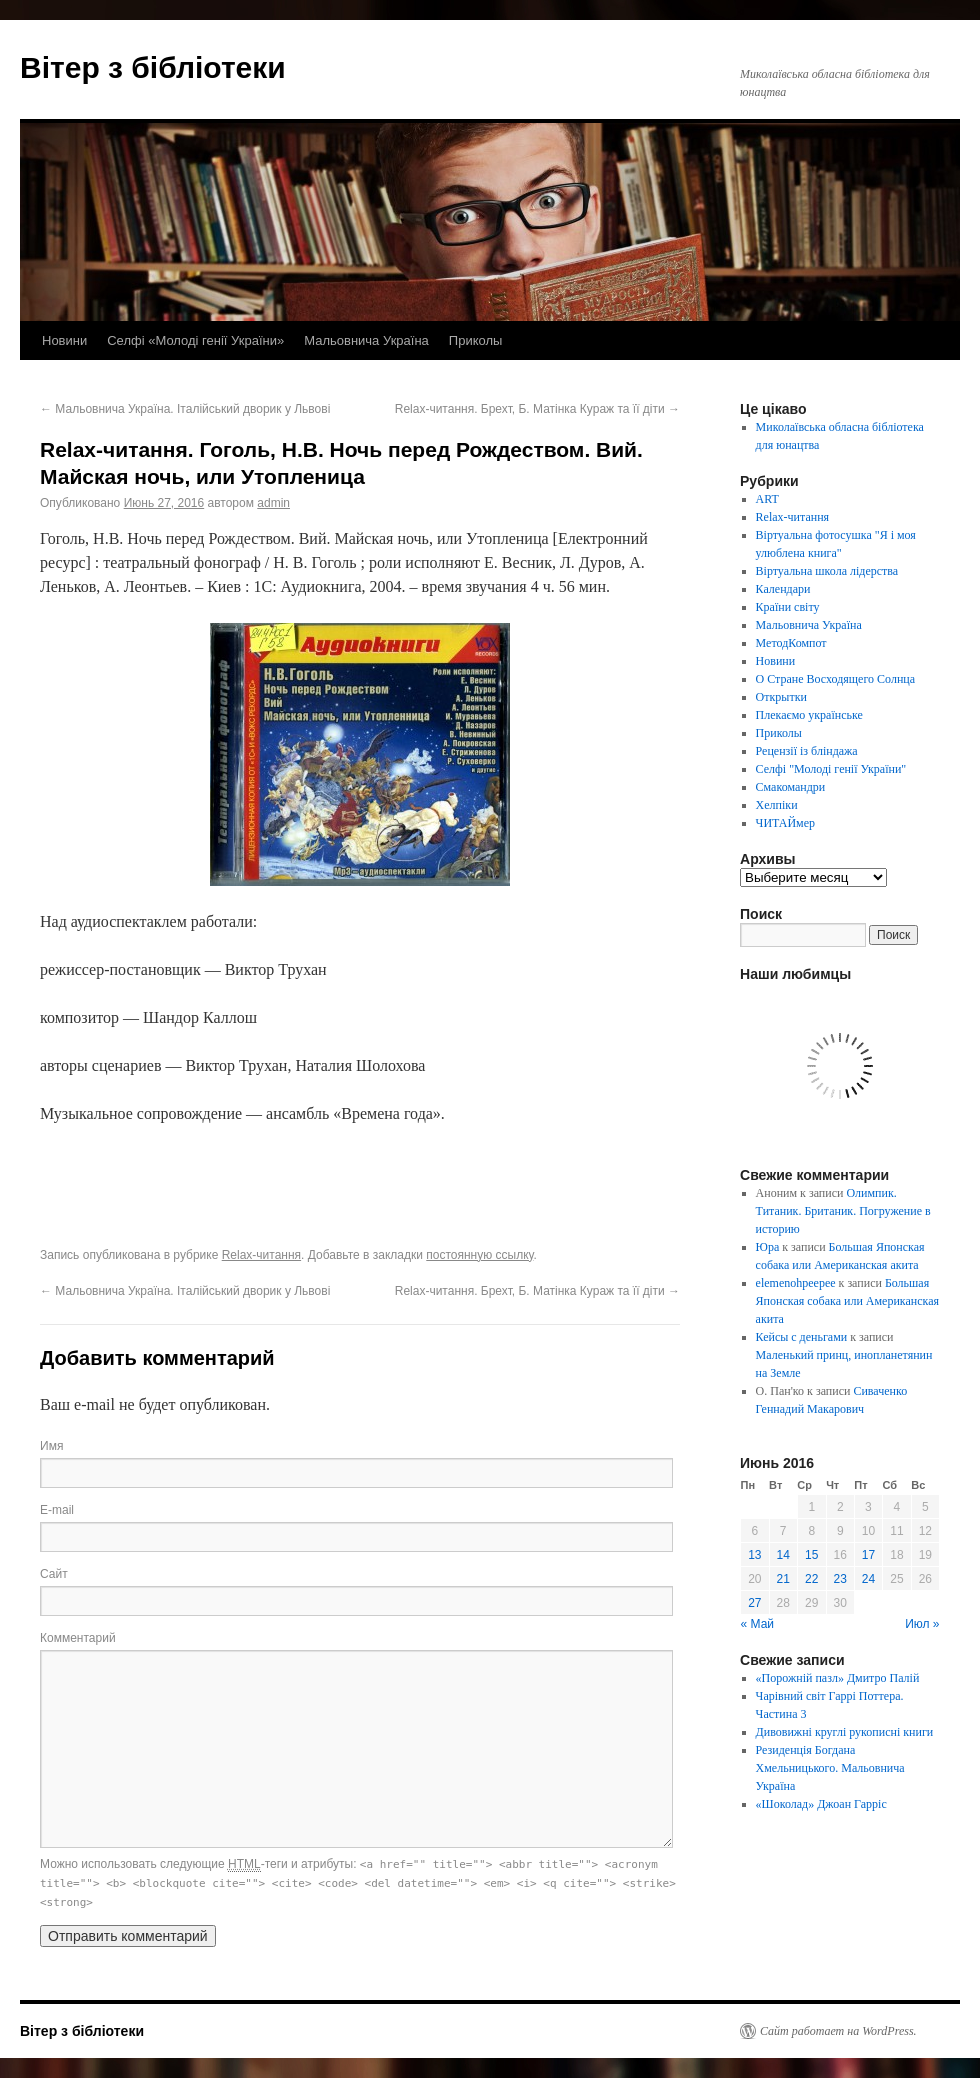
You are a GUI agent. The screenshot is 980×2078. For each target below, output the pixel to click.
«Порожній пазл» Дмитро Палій (838, 1678)
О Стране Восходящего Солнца (835, 679)
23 (840, 1579)
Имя (51, 1446)
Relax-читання (261, 1255)
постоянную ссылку (479, 1255)
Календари (783, 589)
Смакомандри (791, 787)
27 (754, 1603)
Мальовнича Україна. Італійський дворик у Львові (185, 409)
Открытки (781, 697)
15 (811, 1555)
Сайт (54, 1574)
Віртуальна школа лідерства (827, 571)
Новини (64, 340)
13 (754, 1555)
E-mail (57, 1510)
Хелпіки (777, 805)
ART (767, 499)
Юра (768, 1247)
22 (811, 1579)
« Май (758, 1624)
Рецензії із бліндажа (807, 751)
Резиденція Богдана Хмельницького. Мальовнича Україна (830, 1768)
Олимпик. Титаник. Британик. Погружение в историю (843, 1211)
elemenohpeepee (796, 1283)
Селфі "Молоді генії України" (831, 769)
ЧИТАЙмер (785, 823)
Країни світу (788, 607)
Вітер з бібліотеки (153, 67)
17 (868, 1555)
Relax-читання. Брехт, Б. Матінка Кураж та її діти (537, 409)
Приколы (476, 340)
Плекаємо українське (809, 715)
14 (783, 1555)
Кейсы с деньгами (802, 1337)
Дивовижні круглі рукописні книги (845, 1732)
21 (783, 1579)
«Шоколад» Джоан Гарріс (821, 1804)
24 (868, 1579)
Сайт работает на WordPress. (838, 2031)
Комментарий (78, 1638)
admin (273, 503)
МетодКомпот (791, 643)
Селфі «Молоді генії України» (195, 340)
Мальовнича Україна (366, 340)
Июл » (922, 1624)
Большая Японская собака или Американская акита (847, 1301)
